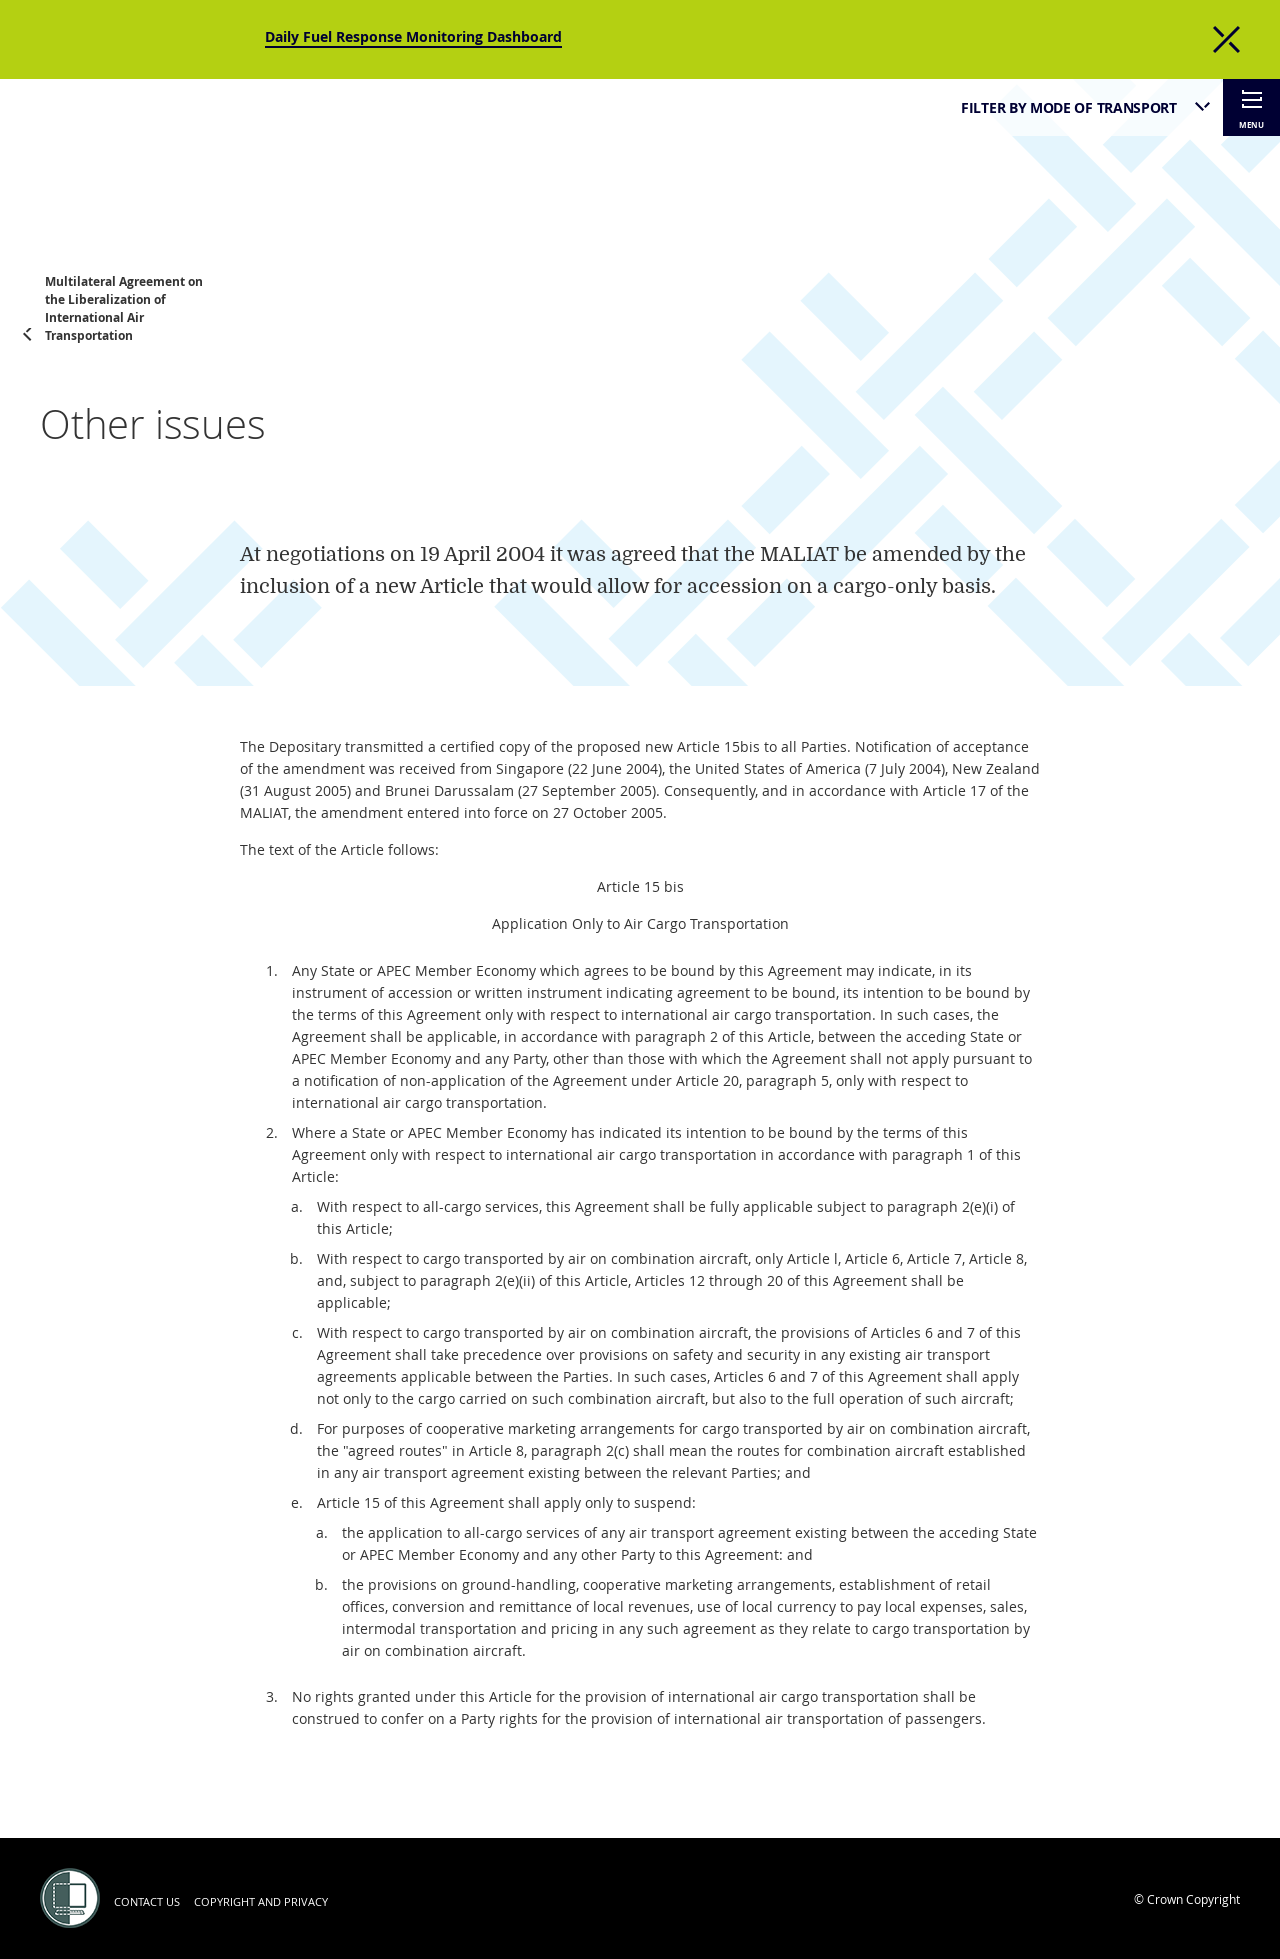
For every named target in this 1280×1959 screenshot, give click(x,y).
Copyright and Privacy (261, 1901)
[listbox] (1077, 107)
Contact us (147, 1901)
